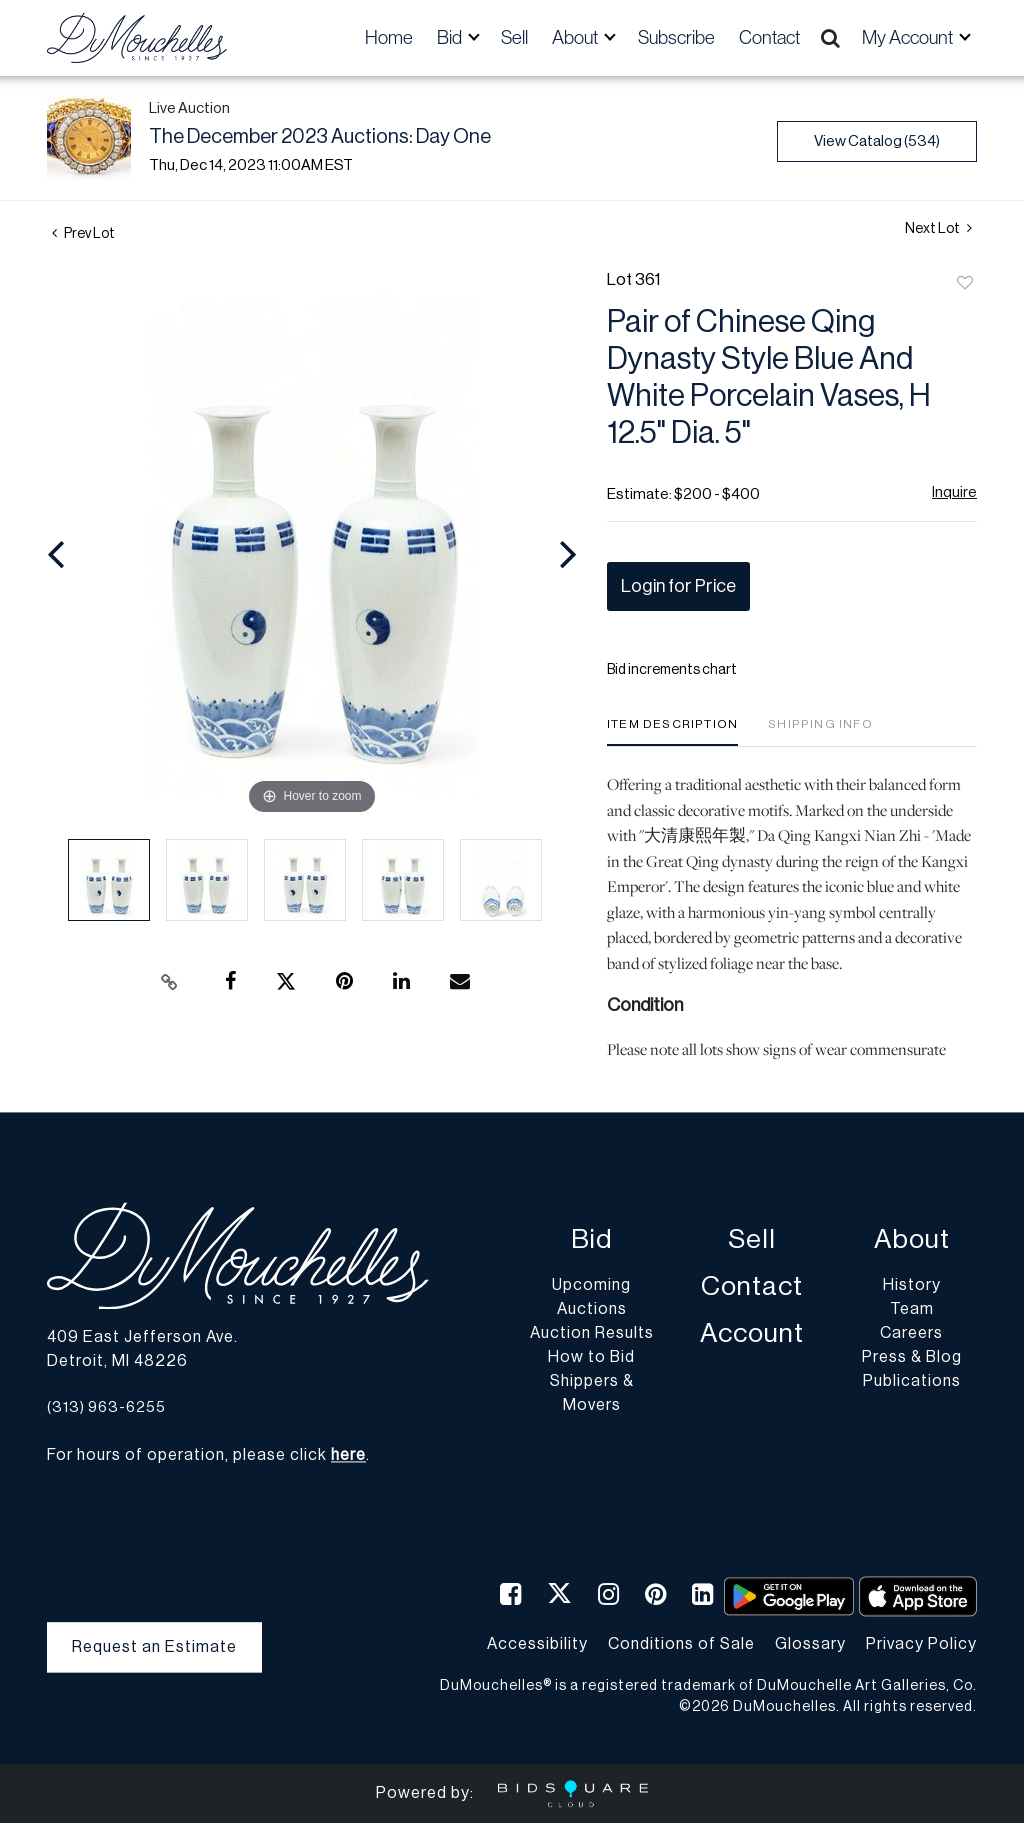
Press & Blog (912, 1358)
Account (752, 1334)
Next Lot (938, 228)
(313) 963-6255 (106, 1407)
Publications (912, 1382)
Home (389, 37)
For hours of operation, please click (206, 1456)
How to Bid (591, 1358)
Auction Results (592, 1334)
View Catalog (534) (877, 141)
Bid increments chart (672, 670)
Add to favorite (965, 284)
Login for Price (678, 586)
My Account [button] (909, 37)
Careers (911, 1334)
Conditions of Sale (681, 1644)
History (912, 1286)
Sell (514, 37)
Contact (769, 37)
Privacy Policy (921, 1644)
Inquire (954, 492)
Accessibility (537, 1644)
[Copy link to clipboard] (170, 982)
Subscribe (676, 37)
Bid (591, 1240)
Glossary (810, 1644)
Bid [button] (451, 37)
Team (912, 1310)
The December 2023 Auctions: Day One (320, 137)
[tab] (672, 731)
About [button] (576, 37)
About (912, 1240)
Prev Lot (83, 234)
